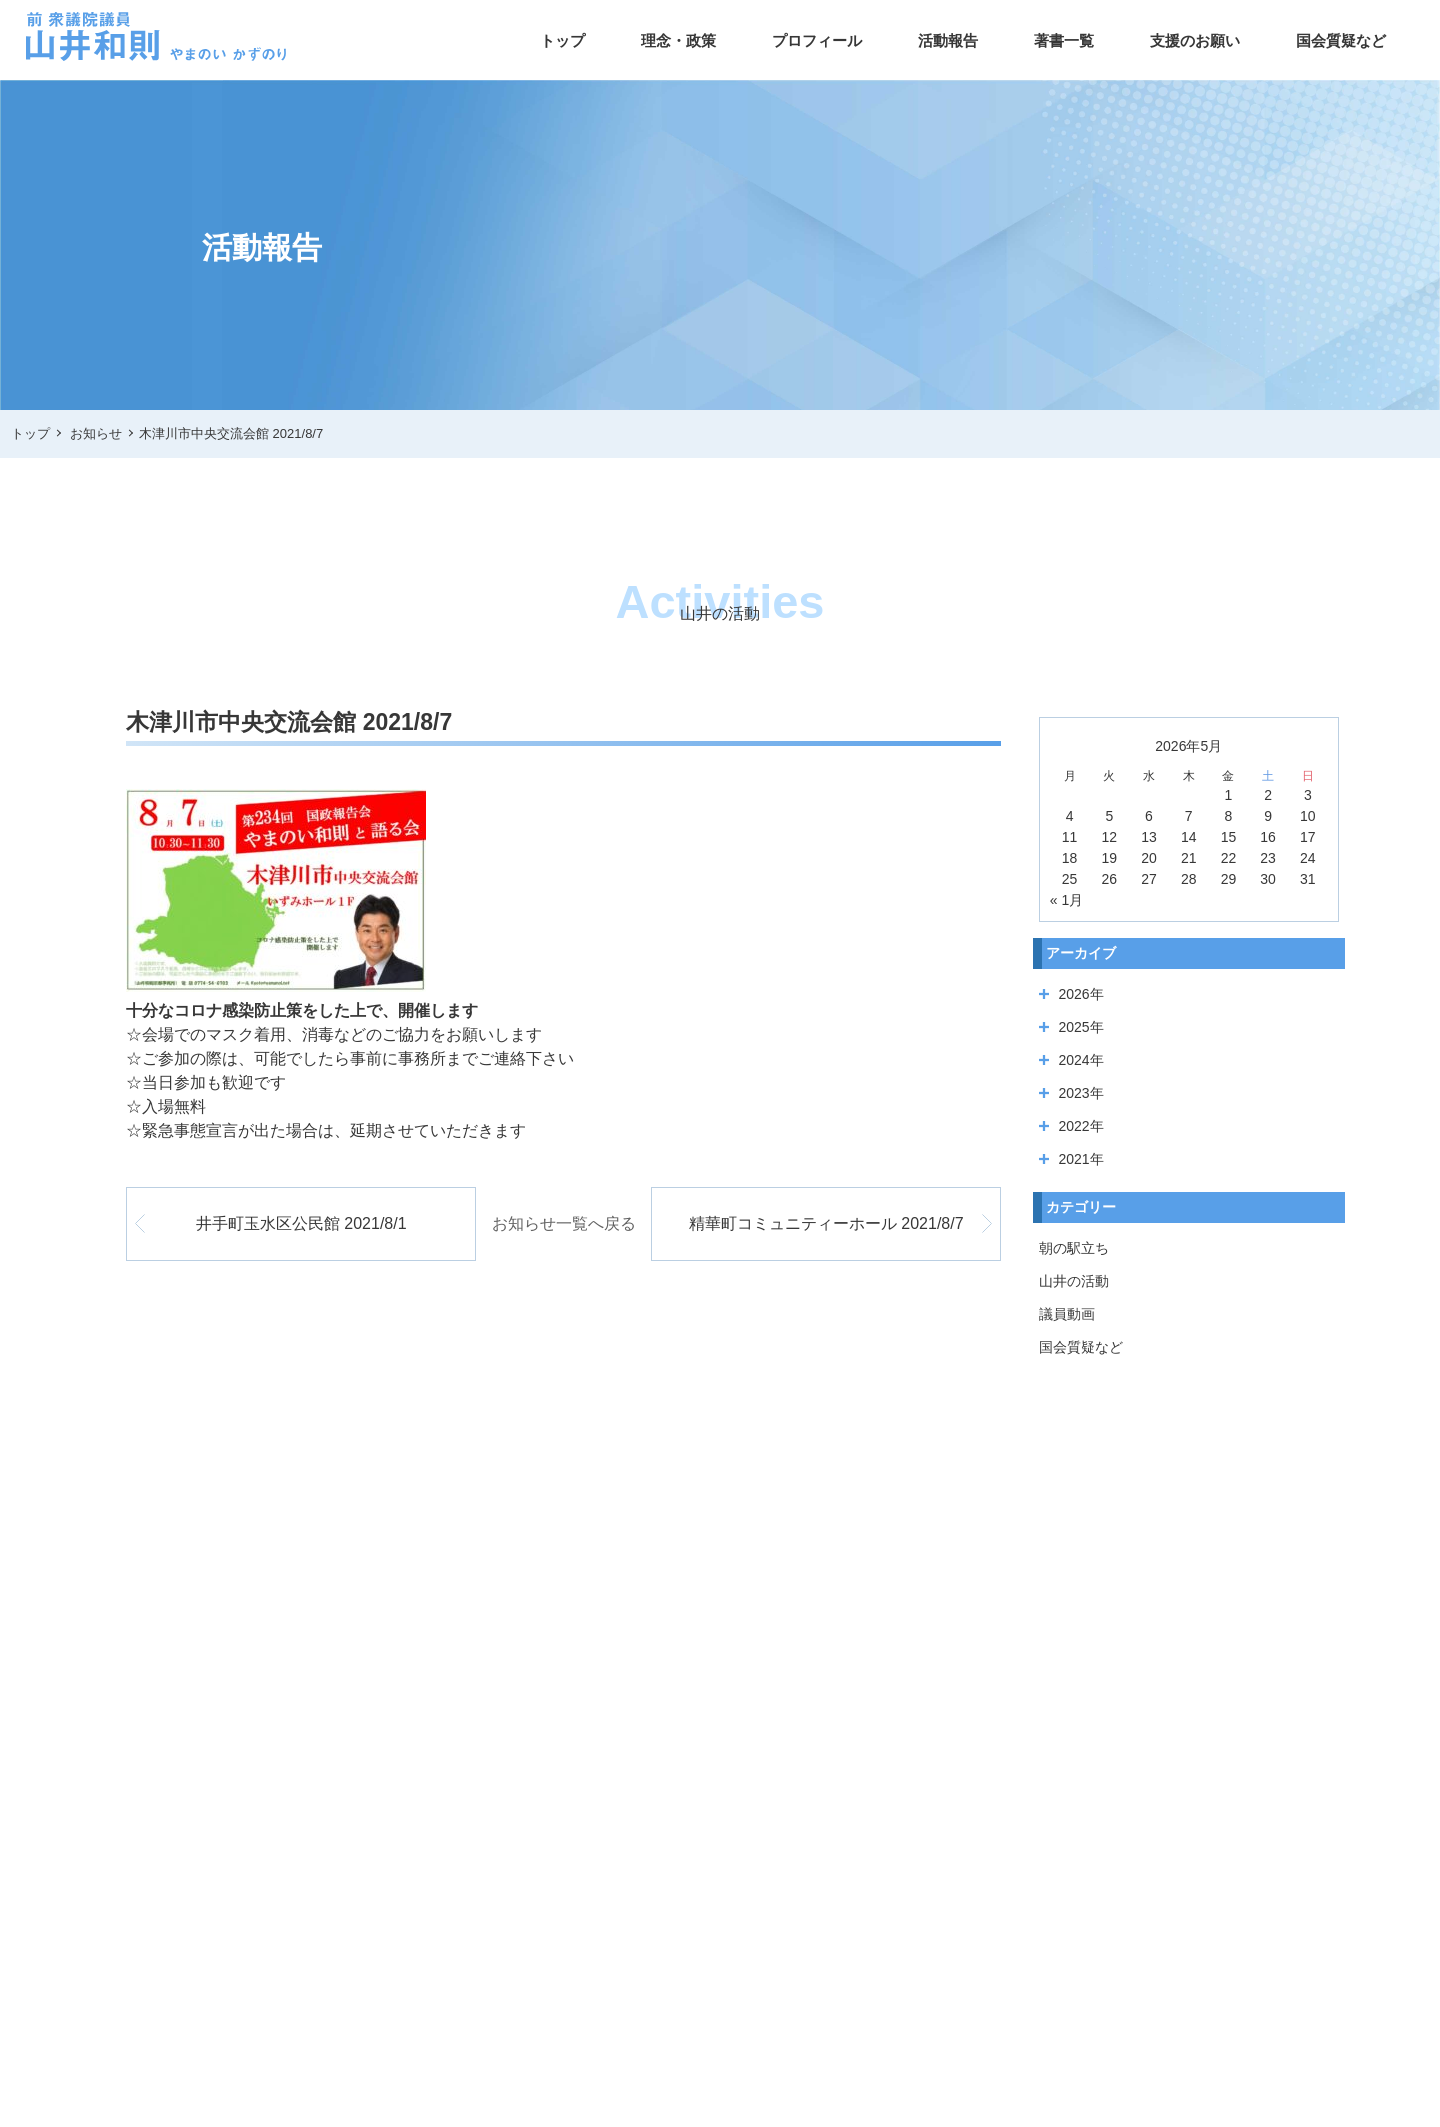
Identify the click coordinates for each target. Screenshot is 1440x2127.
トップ (562, 40)
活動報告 (948, 40)
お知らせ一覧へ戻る (564, 1223)
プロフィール (817, 40)
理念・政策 (678, 40)
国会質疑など (1341, 40)
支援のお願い (1195, 40)
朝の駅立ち (1074, 1248)
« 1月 (1066, 900)
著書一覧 (1064, 40)
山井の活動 (1074, 1281)
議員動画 (1067, 1314)
